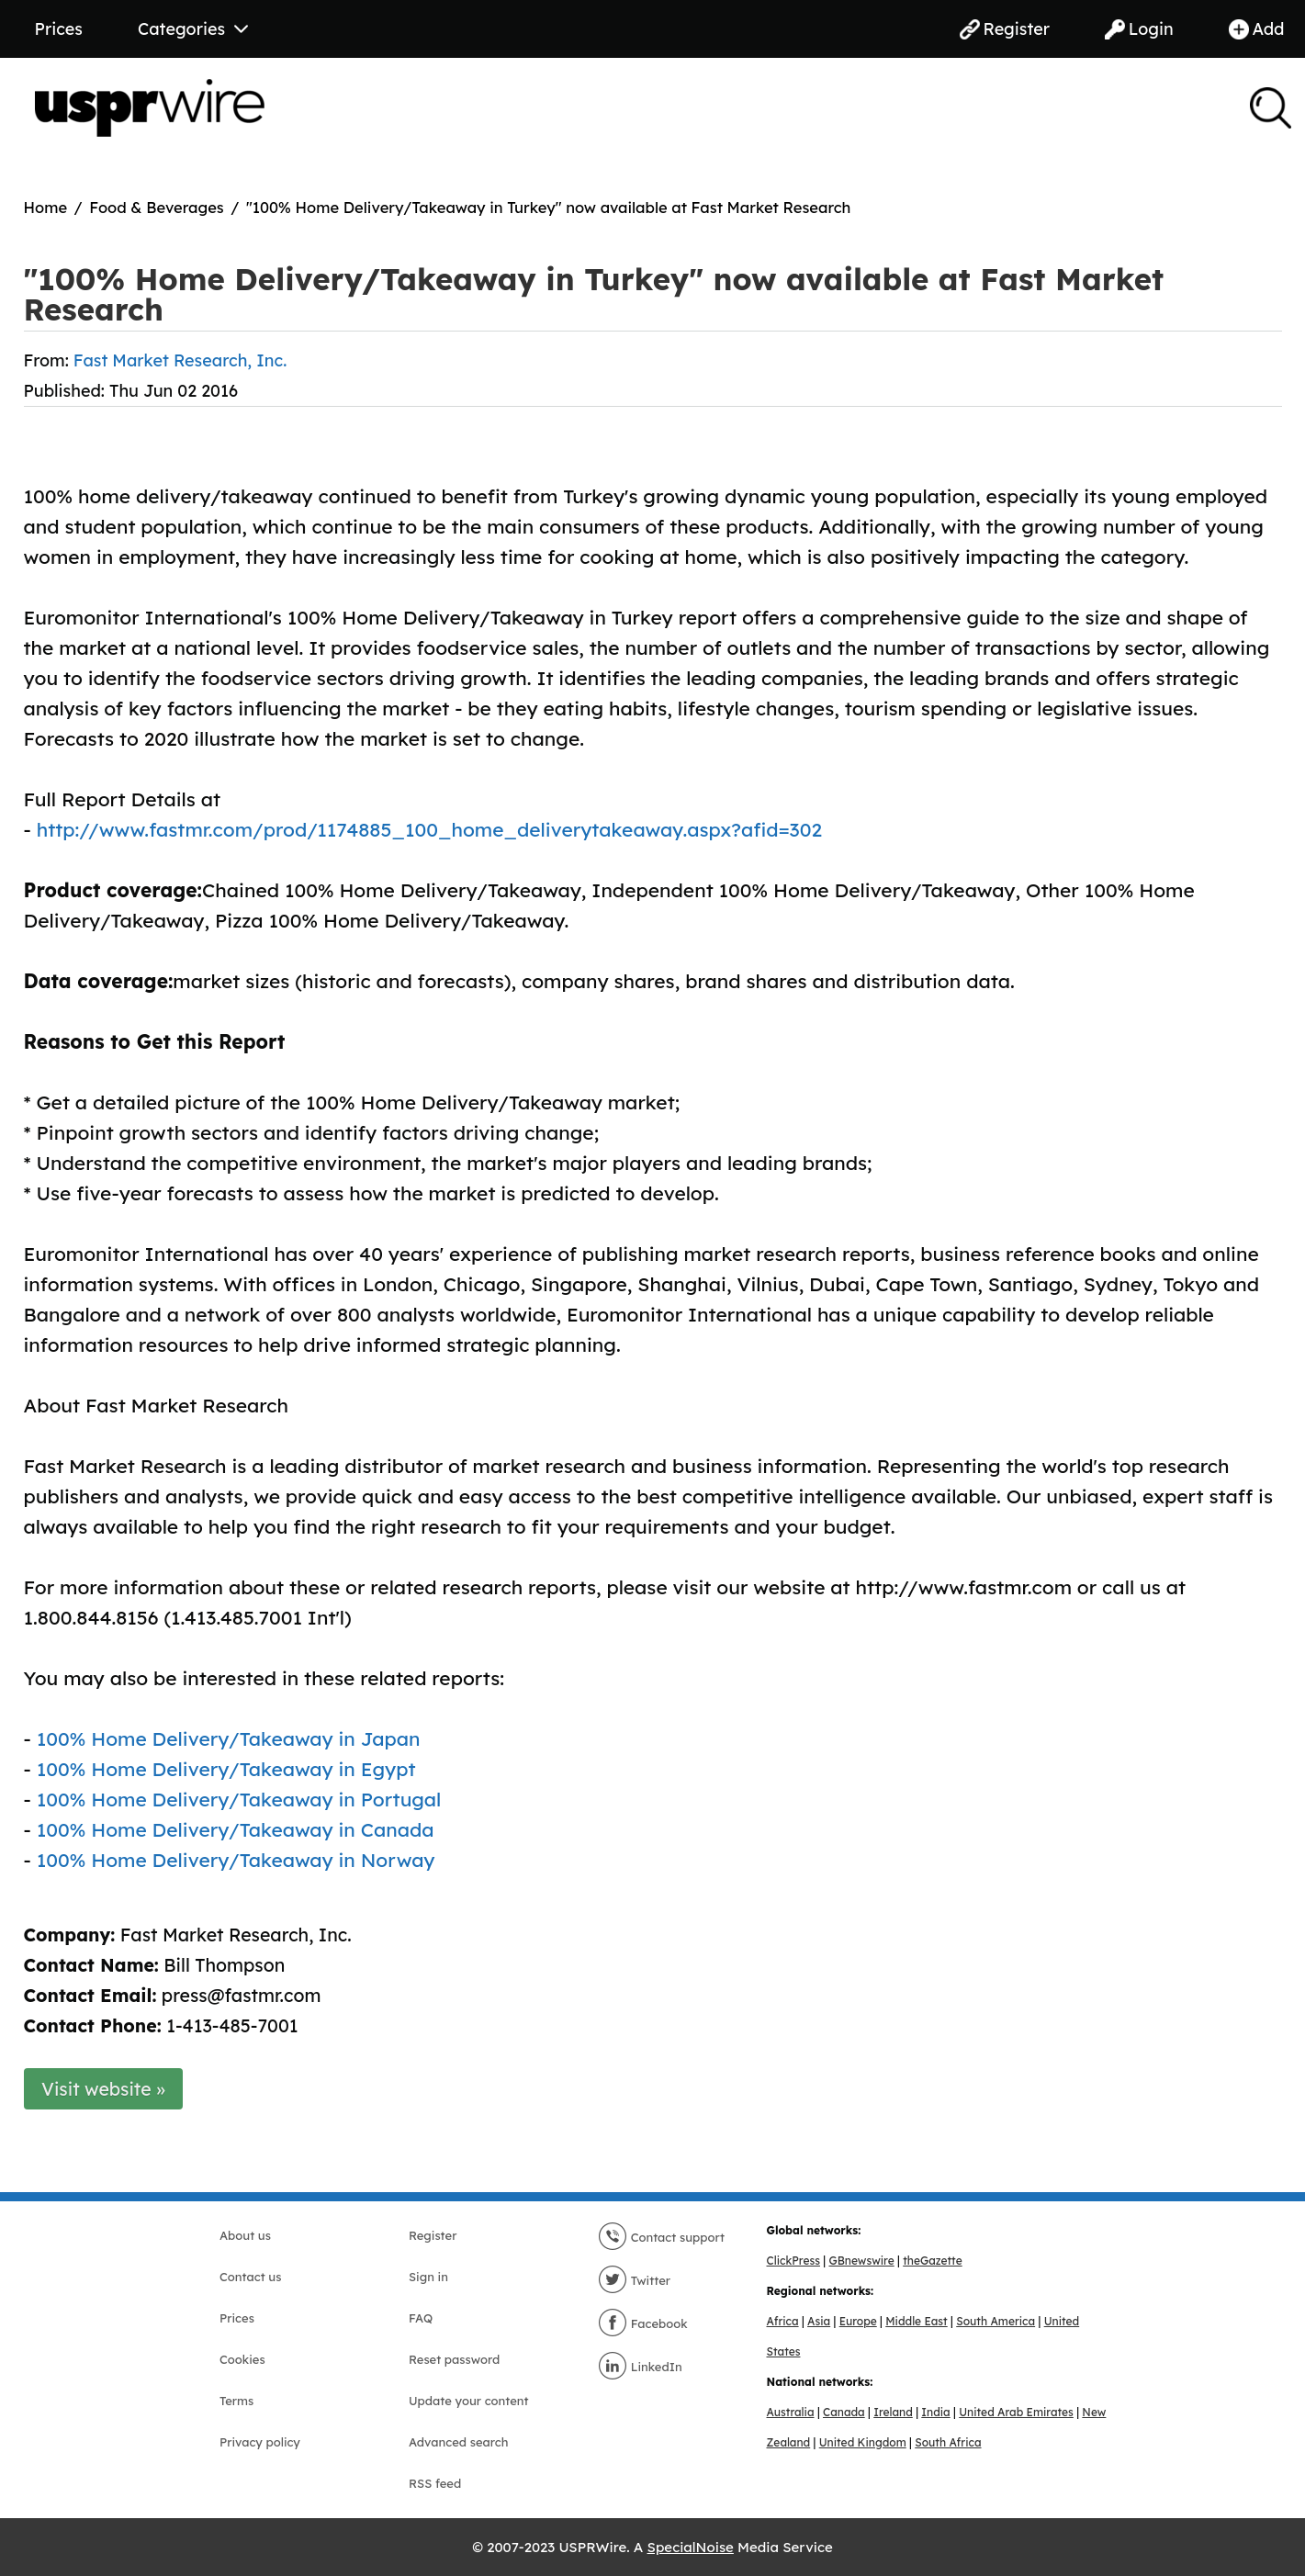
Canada (844, 2412)
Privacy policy (259, 2442)
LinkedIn (640, 2366)
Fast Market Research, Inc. (180, 360)
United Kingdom (862, 2442)
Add (1257, 28)
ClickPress (793, 2260)
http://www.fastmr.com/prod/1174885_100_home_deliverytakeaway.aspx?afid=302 (429, 829)
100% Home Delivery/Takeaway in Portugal (239, 1799)
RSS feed (435, 2483)
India (935, 2412)
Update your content (469, 2400)
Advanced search (458, 2442)
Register (1005, 28)
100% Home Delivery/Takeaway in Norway (236, 1860)
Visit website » (103, 2088)
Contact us (250, 2276)
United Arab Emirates (1016, 2412)
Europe (858, 2321)
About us (245, 2235)
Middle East (916, 2321)
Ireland (893, 2412)
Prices (59, 28)
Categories (193, 28)
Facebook (643, 2323)
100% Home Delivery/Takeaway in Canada (235, 1829)
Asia (818, 2321)
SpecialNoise (690, 2547)
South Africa (948, 2442)
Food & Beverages (156, 207)
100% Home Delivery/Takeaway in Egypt (226, 1769)
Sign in (428, 2276)
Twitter (634, 2280)
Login (1139, 28)
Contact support (661, 2237)
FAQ (421, 2318)
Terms (236, 2400)
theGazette (932, 2260)
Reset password (454, 2359)
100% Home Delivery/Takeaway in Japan (229, 1738)
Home (46, 207)
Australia (791, 2412)
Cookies (242, 2359)
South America (995, 2321)
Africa (783, 2321)
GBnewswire (861, 2260)
